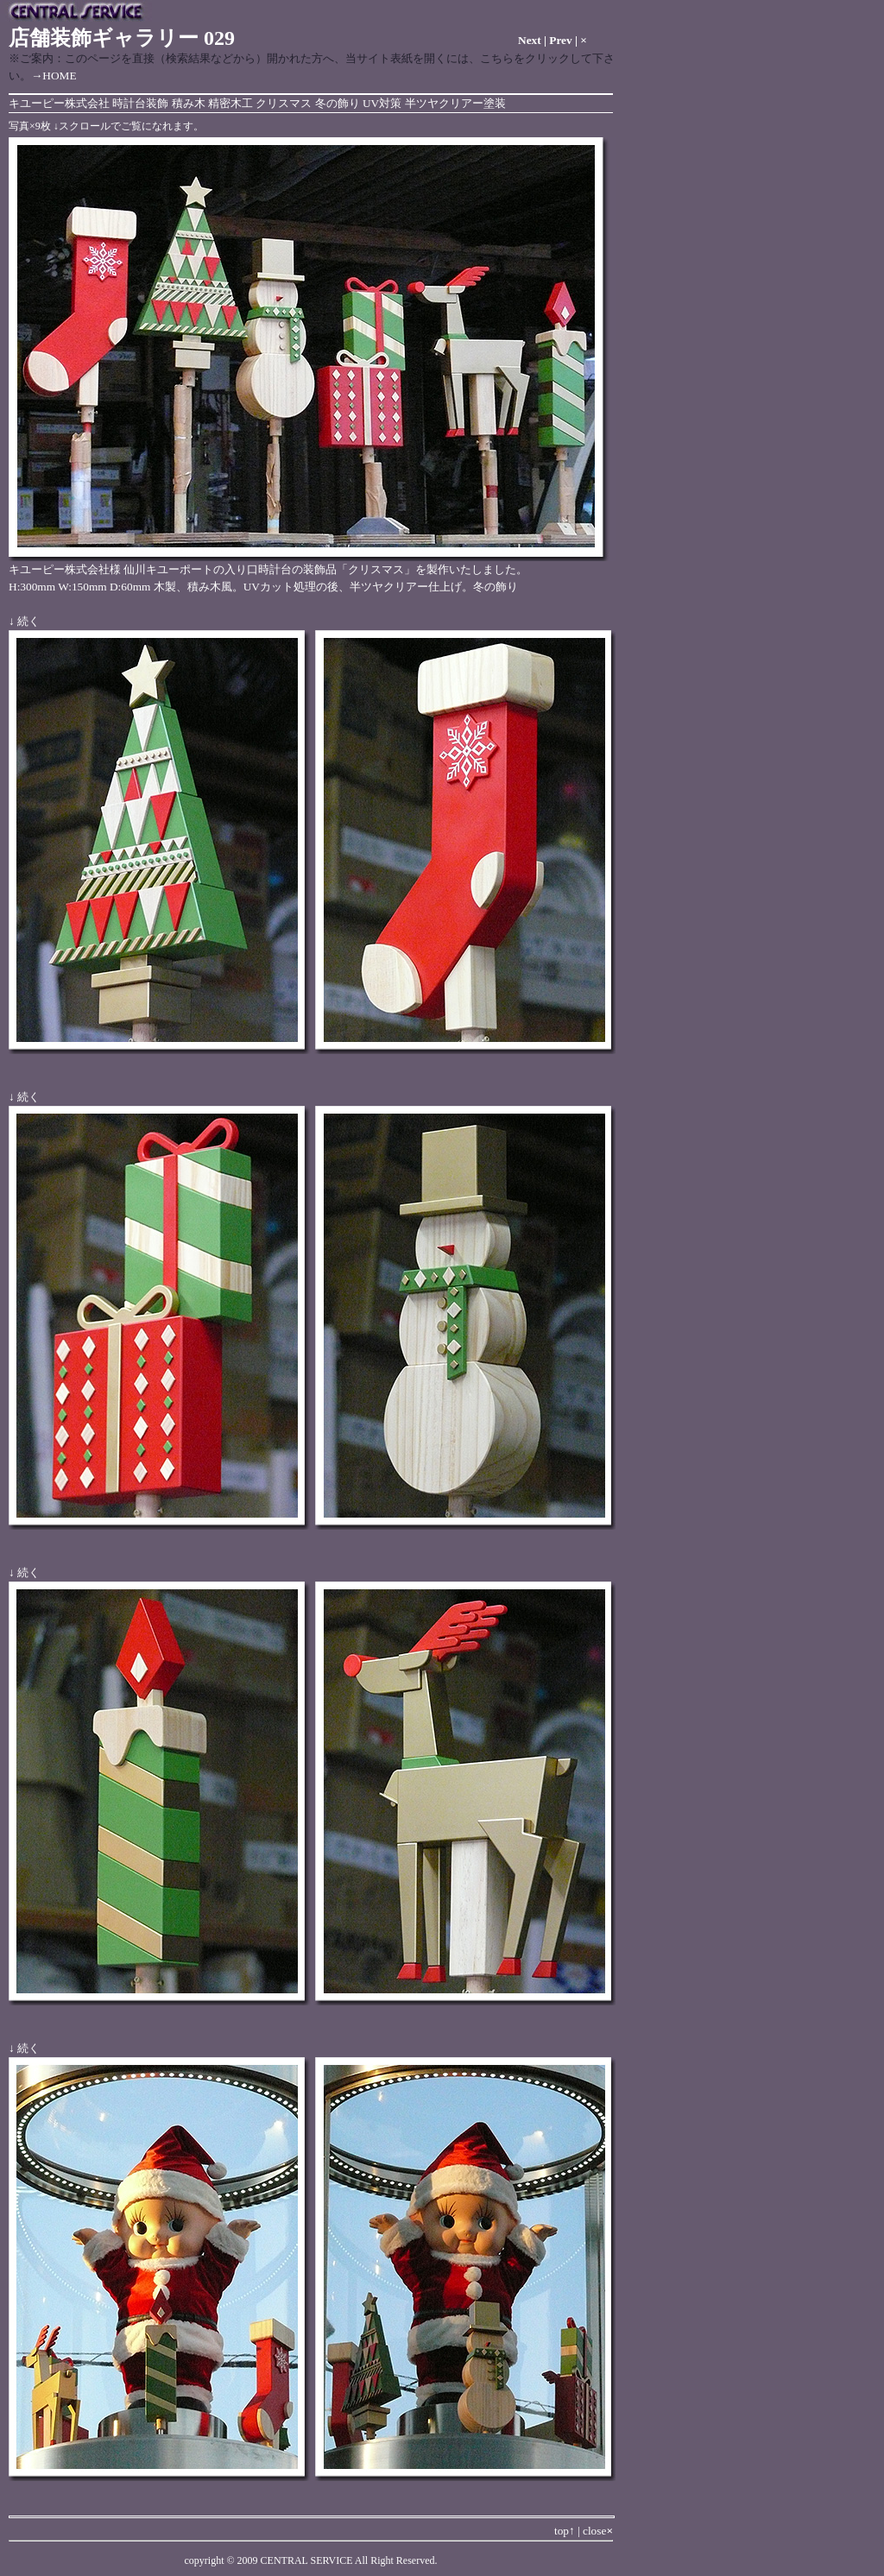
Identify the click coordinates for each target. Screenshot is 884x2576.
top (564, 2530)
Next (529, 40)
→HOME (54, 75)
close (598, 2530)
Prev (560, 40)
